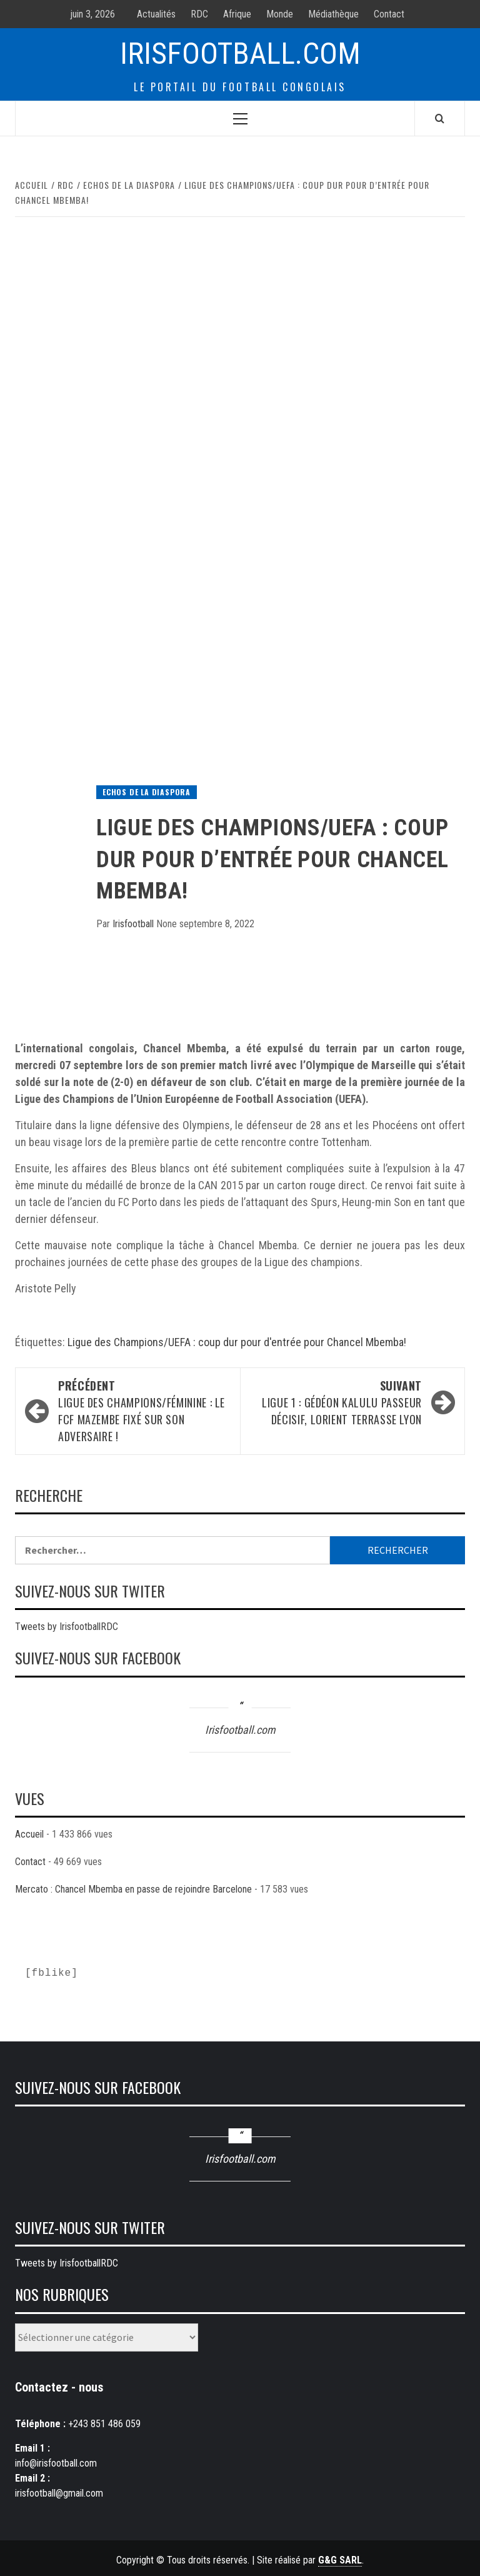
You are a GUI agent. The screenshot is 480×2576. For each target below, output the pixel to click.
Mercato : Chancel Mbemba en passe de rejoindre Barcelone (133, 1889)
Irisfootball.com (240, 53)
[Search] (439, 118)
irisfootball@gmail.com (59, 2493)
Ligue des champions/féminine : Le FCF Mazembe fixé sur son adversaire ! (143, 1410)
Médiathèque (333, 14)
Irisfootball (134, 924)
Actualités (156, 14)
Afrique (237, 14)
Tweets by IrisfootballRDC (66, 1627)
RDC (199, 14)
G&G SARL (340, 2560)
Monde (279, 14)
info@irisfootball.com (56, 2463)
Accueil (29, 1834)
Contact (389, 14)
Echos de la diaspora (146, 792)
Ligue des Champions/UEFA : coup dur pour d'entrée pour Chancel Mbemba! (237, 1342)
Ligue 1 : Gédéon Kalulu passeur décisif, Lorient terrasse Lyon (337, 1402)
